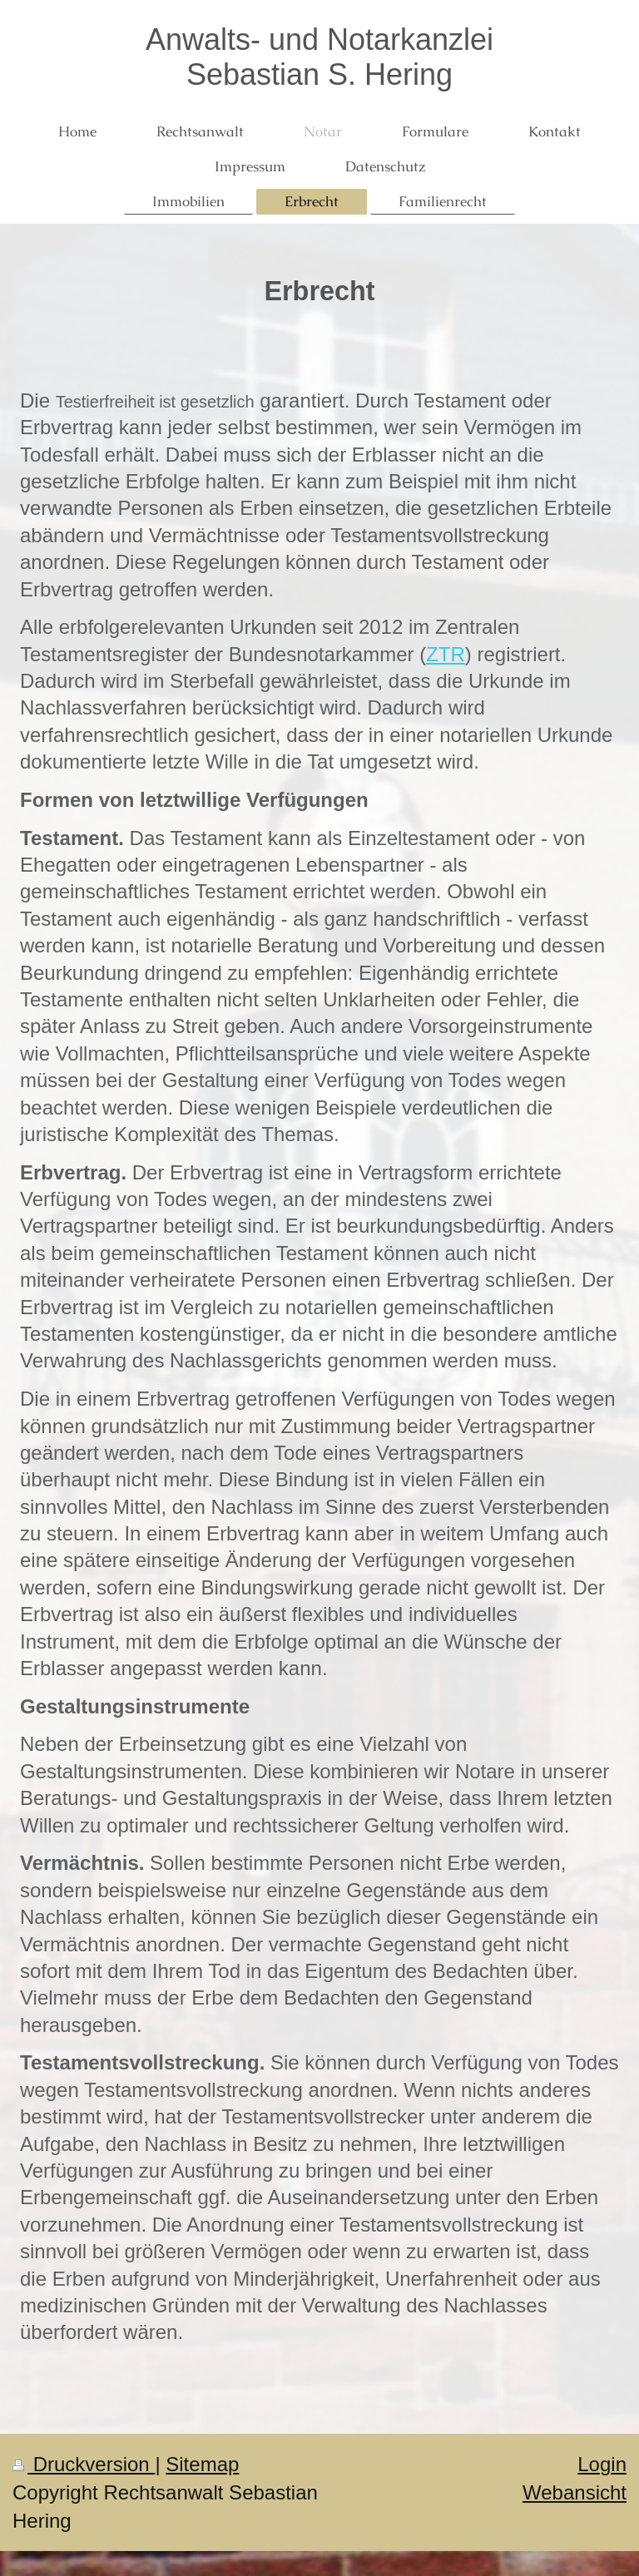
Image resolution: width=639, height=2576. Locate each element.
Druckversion (83, 2464)
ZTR (445, 654)
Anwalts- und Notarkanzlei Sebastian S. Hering (319, 56)
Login (602, 2464)
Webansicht (575, 2492)
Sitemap (202, 2464)
